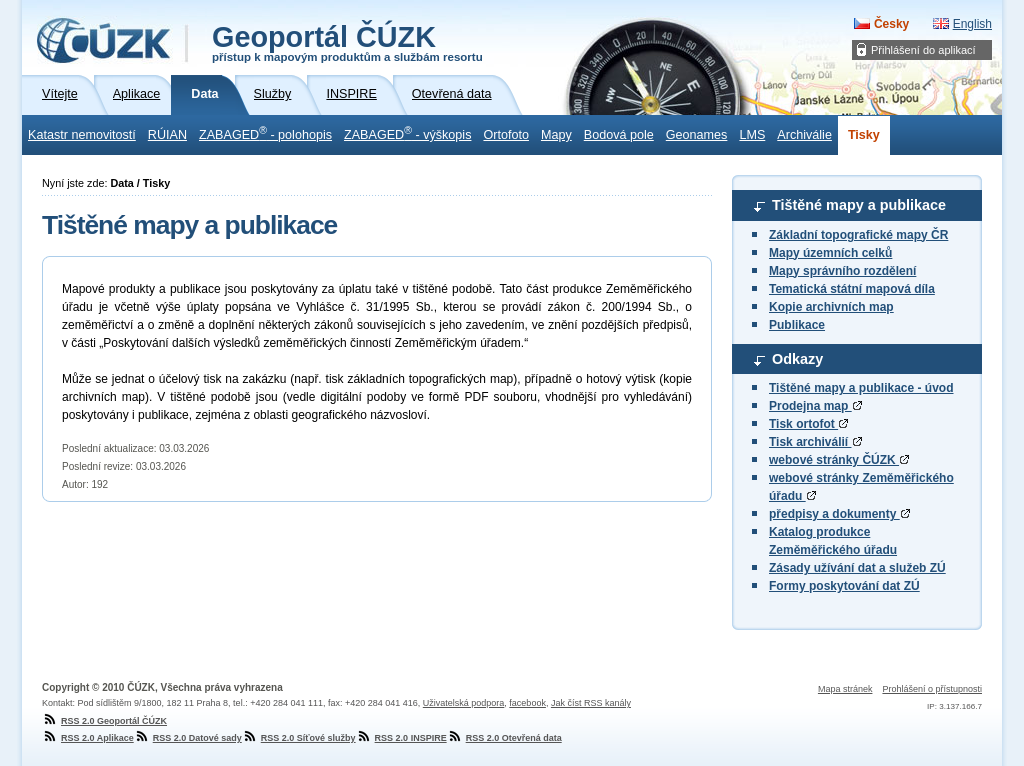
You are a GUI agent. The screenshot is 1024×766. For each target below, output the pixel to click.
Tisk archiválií (815, 442)
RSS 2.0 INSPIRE (401, 738)
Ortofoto (506, 135)
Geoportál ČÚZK (347, 42)
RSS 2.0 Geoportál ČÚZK (104, 721)
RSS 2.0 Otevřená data (504, 738)
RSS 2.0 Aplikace (88, 738)
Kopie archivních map (831, 307)
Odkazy (797, 359)
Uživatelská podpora (464, 703)
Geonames (697, 135)
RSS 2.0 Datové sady (188, 738)
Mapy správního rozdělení (842, 271)
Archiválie (804, 135)
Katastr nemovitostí (82, 135)
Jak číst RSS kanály (591, 703)
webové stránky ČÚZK (839, 460)
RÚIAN (167, 135)
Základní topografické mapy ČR (858, 235)
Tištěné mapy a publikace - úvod (861, 388)
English (972, 24)
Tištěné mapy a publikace (859, 205)
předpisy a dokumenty (839, 514)
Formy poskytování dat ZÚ (844, 586)
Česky (891, 24)
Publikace (797, 325)
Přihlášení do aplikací (923, 50)
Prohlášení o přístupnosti (932, 689)
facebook (527, 703)
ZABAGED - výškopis (407, 133)
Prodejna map (815, 406)
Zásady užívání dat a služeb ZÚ (857, 568)
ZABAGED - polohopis (265, 133)
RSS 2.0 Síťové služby (299, 738)
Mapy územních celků (830, 253)
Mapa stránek (845, 689)
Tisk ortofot (808, 424)
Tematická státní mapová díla (852, 289)
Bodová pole (619, 135)
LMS (752, 135)
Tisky (864, 135)
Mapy (556, 135)
